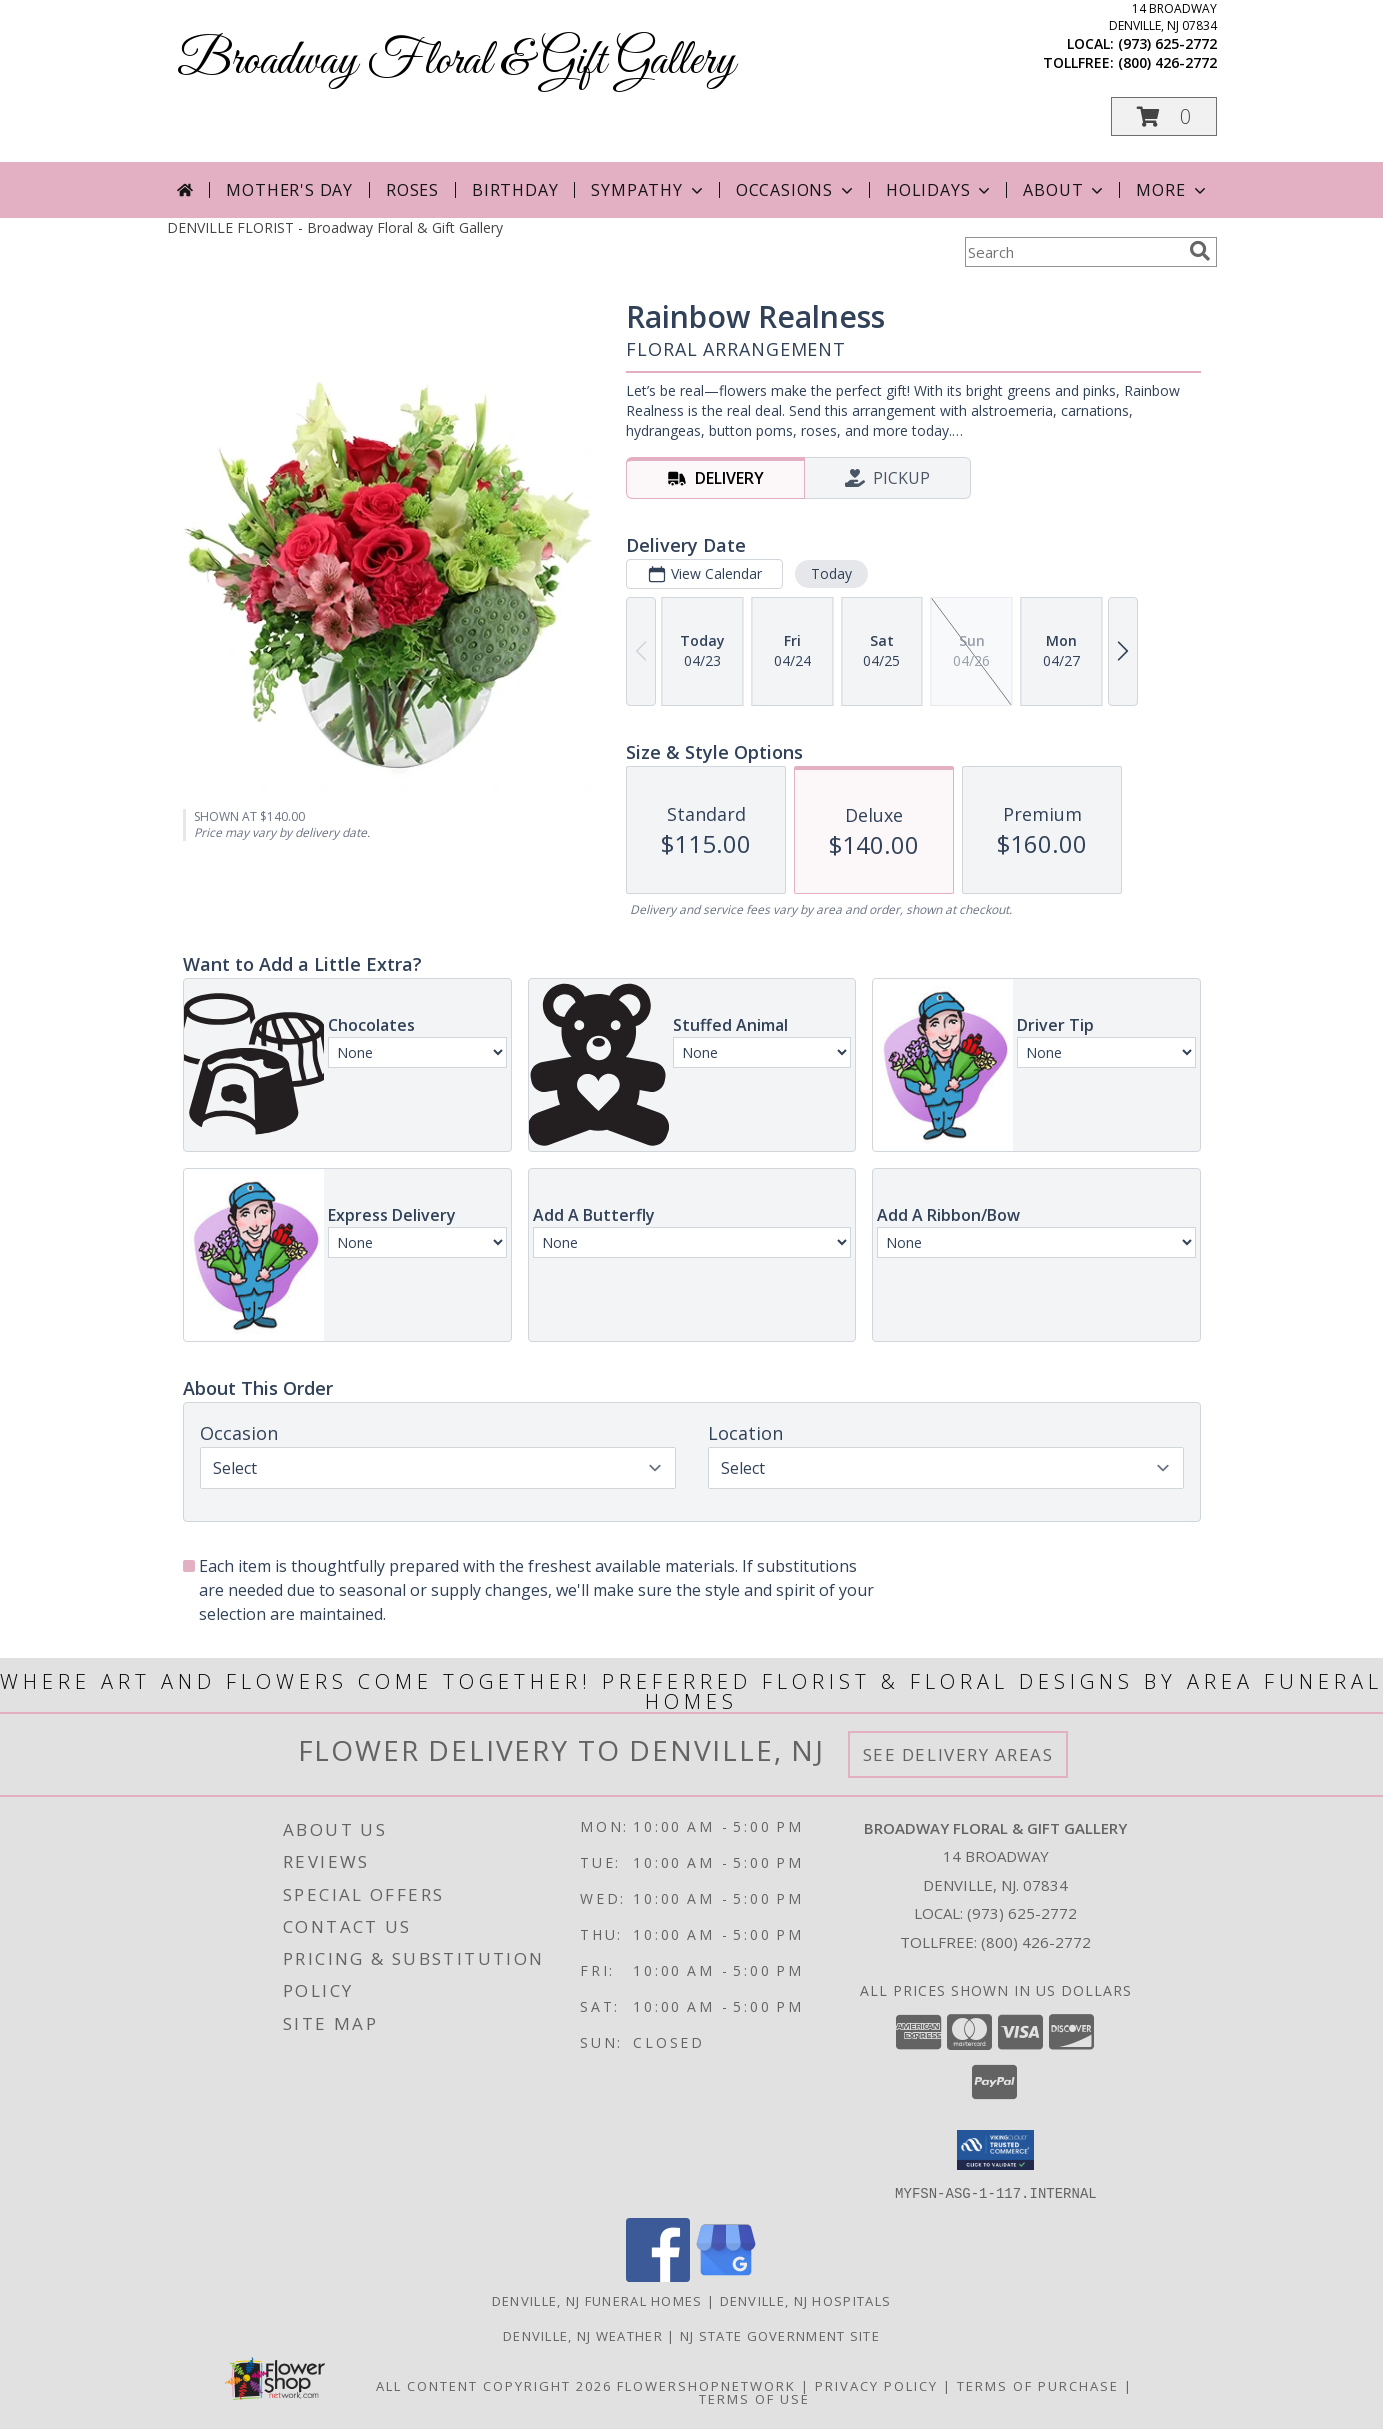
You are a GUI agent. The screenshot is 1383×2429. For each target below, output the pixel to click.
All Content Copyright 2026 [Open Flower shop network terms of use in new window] (494, 2385)
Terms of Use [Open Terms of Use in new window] (754, 2398)
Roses (412, 190)
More (1172, 190)
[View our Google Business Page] (726, 2275)
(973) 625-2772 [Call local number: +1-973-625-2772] (1167, 43)
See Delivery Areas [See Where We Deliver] (958, 1754)
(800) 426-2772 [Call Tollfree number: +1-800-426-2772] (1036, 1942)
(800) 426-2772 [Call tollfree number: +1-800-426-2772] (1167, 62)
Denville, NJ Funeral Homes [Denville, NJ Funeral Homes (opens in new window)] (597, 2300)
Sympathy (648, 190)
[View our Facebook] (658, 2275)
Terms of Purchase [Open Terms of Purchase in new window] (1038, 2385)
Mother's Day (289, 190)
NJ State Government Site (780, 2335)
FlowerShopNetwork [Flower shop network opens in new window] (706, 2385)
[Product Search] (1073, 252)
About (1065, 190)
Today (830, 573)
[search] (1200, 251)
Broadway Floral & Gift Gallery (456, 61)
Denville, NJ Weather (583, 2335)
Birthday (515, 190)
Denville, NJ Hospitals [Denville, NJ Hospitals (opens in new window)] (806, 2300)
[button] (1164, 116)
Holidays (940, 190)
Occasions (796, 190)
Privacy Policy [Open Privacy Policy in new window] (876, 2385)
